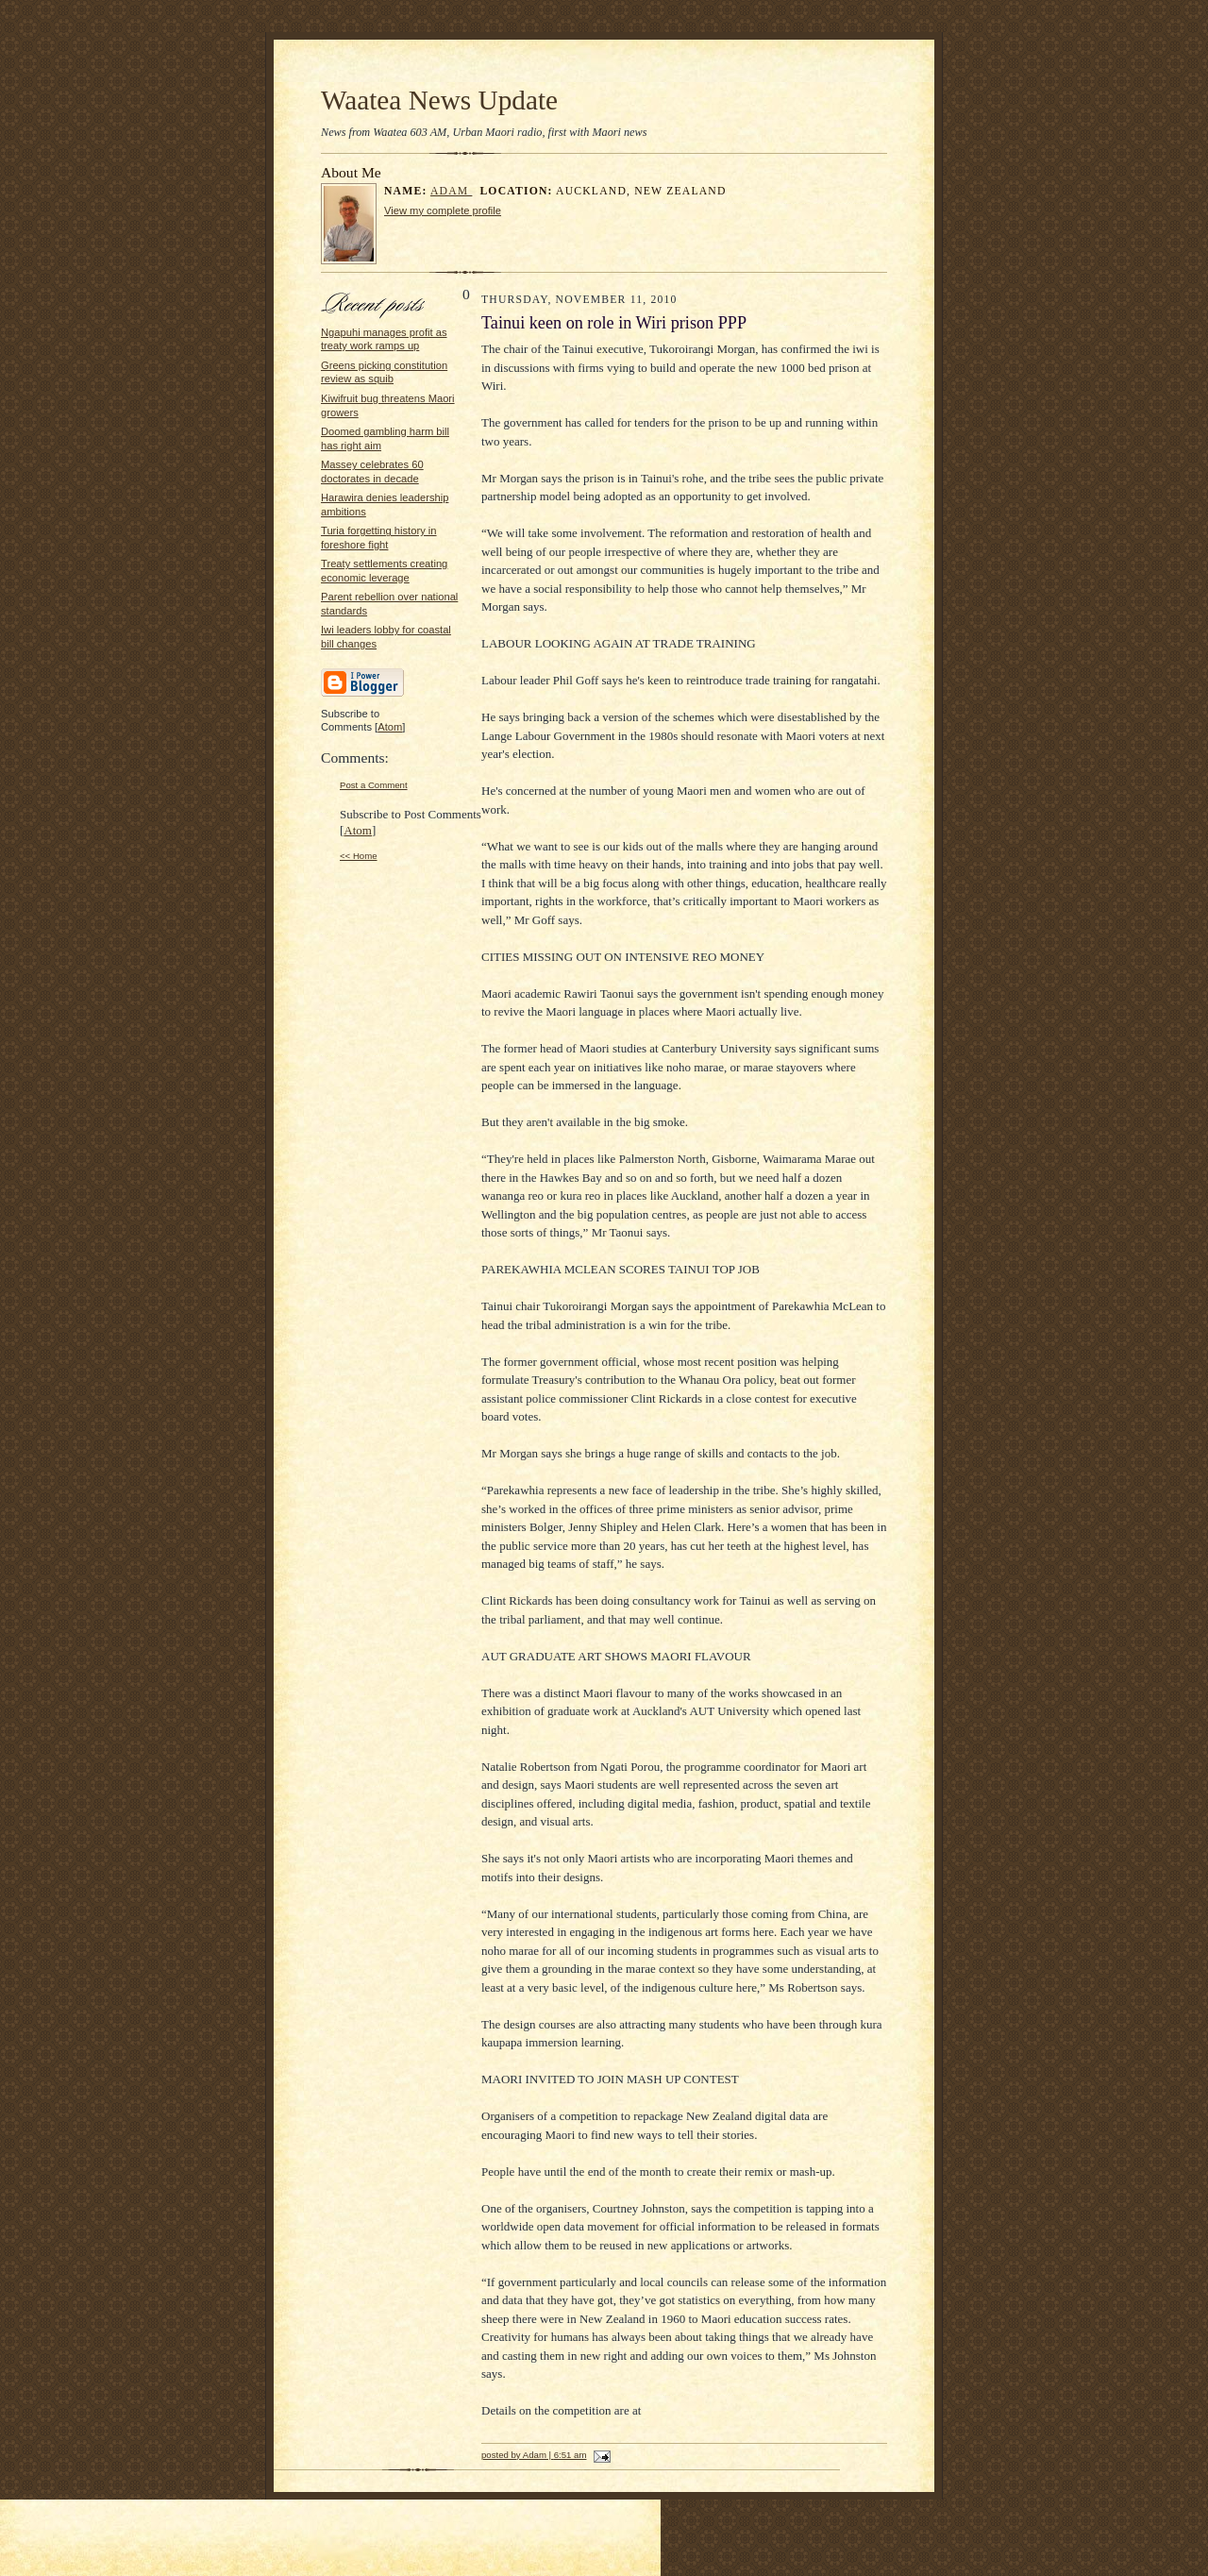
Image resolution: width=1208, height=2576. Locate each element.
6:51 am (570, 2455)
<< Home (359, 855)
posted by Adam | (517, 2455)
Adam (451, 191)
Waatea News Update (439, 100)
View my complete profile (442, 210)
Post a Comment (374, 785)
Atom (390, 726)
